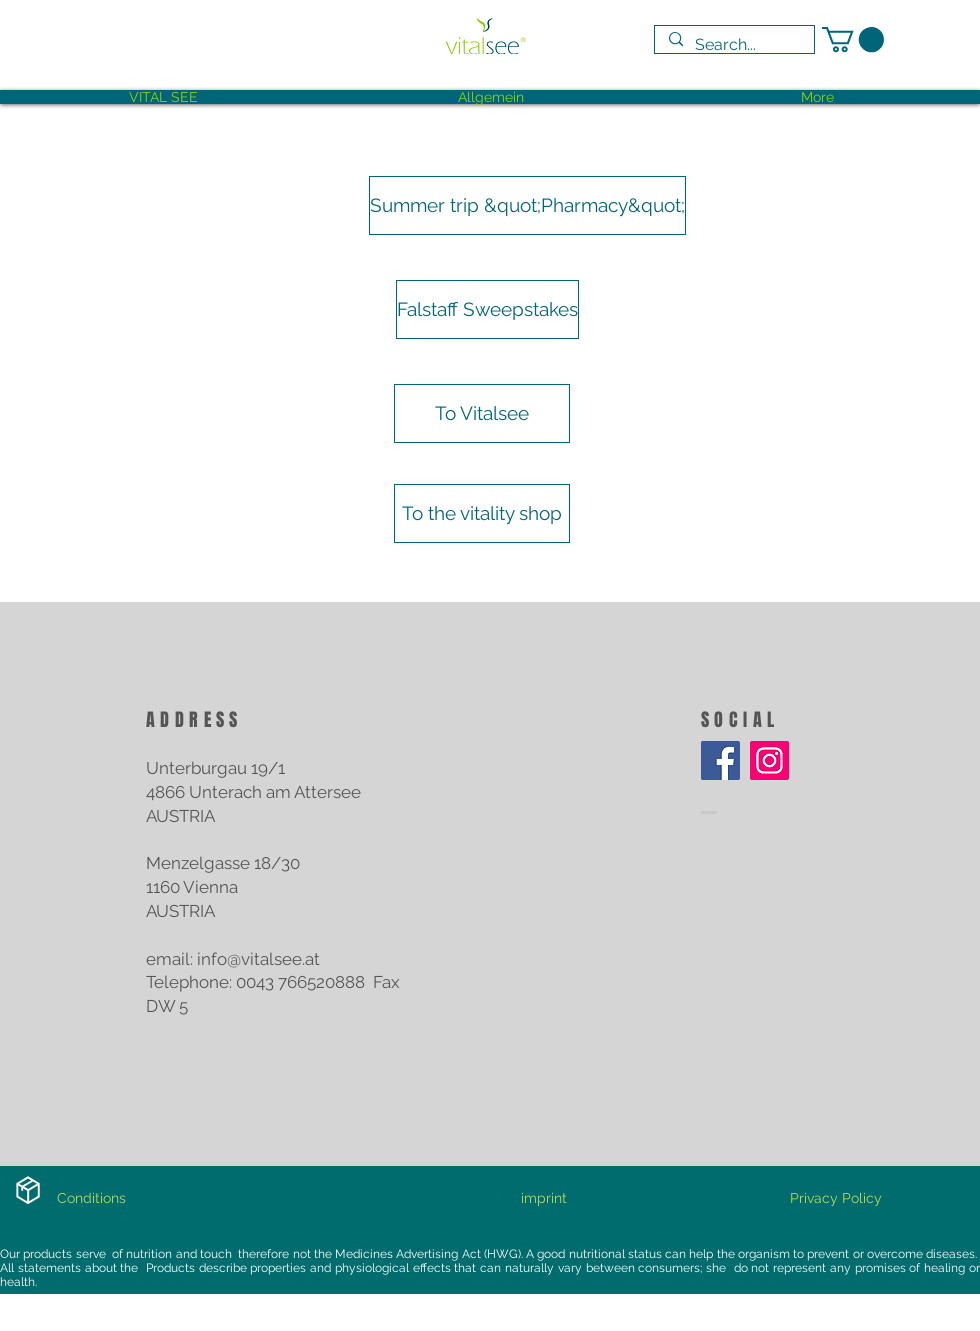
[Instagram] (769, 760)
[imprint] (544, 1199)
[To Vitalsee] (482, 413)
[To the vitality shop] (482, 513)
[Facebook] (720, 760)
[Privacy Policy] (836, 1199)
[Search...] (733, 45)
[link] (853, 39)
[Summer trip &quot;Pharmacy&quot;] (527, 205)
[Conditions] (91, 1199)
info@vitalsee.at (258, 959)
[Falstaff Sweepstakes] (487, 309)
